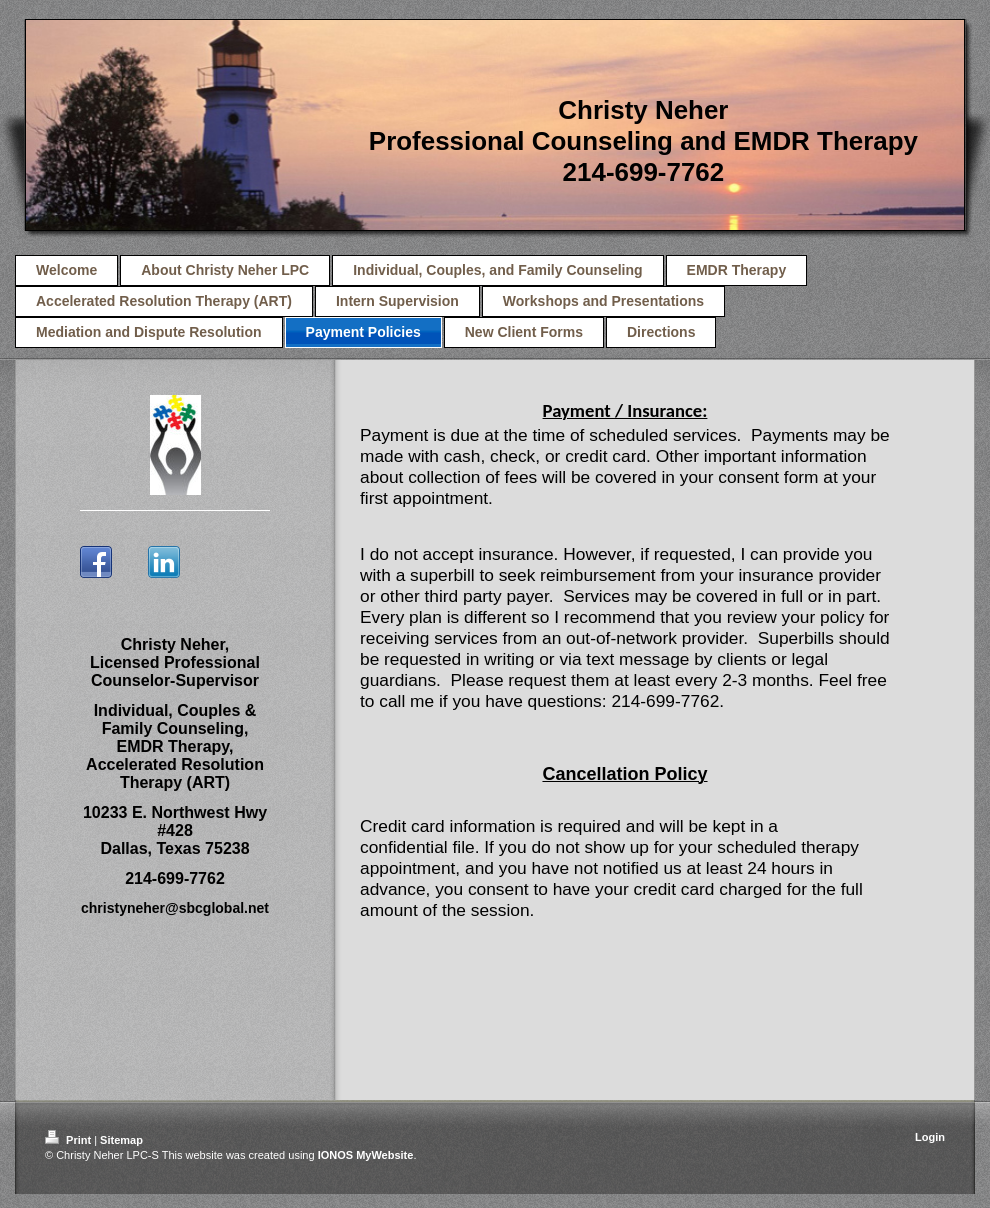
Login (930, 1137)
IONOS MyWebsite (366, 1155)
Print (69, 1140)
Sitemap (121, 1140)
